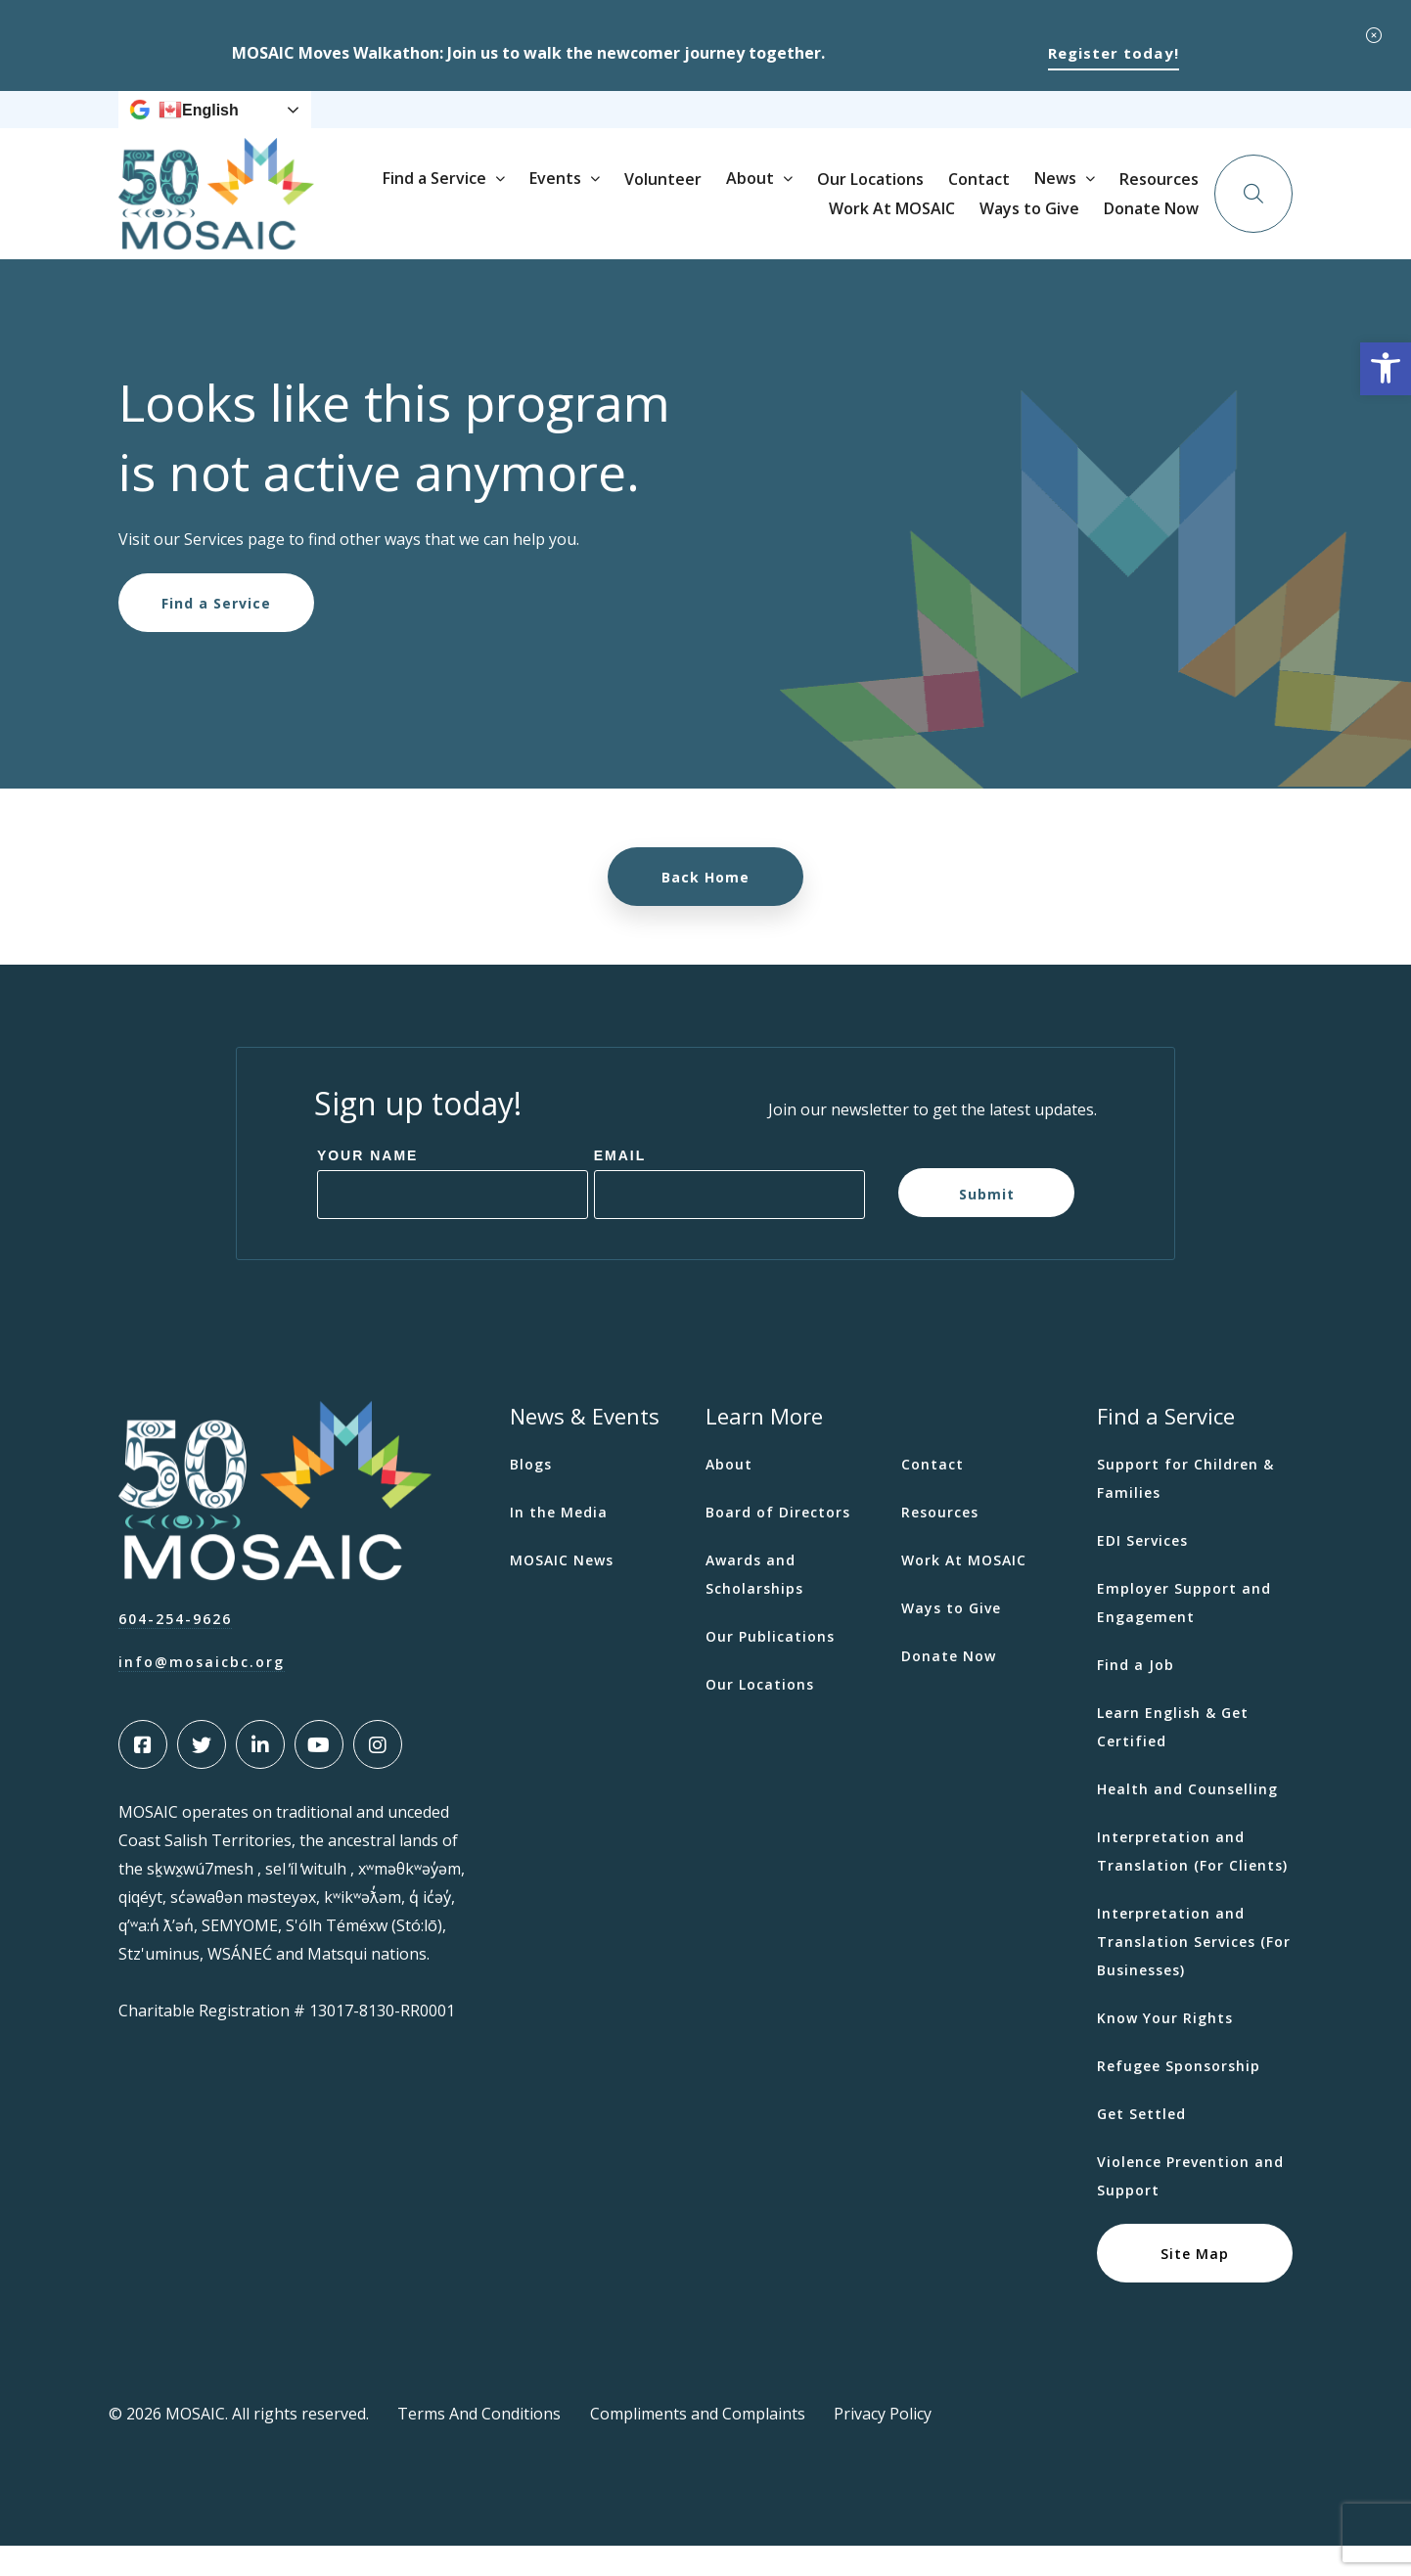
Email (620, 1186)
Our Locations (1059, 224)
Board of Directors (778, 1542)
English (199, 125)
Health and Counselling (1187, 1819)
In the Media (559, 1542)
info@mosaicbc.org (201, 1692)
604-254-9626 (175, 1649)
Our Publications (770, 1666)
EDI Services (1142, 1570)
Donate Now (1166, 124)
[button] (1385, 368)
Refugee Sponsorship (1178, 2096)
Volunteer (851, 224)
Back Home (705, 907)
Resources (747, 124)
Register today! (1113, 53)
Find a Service (623, 223)
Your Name (368, 1186)
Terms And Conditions (479, 2444)
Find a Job (1135, 1695)
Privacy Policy (883, 2444)
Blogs (531, 1494)
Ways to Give (976, 124)
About (939, 223)
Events (744, 223)
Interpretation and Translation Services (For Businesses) (1194, 1972)
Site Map (1195, 2283)
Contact (1168, 224)
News (657, 124)
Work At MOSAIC (856, 124)
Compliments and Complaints (697, 2444)
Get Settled (1141, 2144)
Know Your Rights (1165, 2048)
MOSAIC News (562, 1590)
